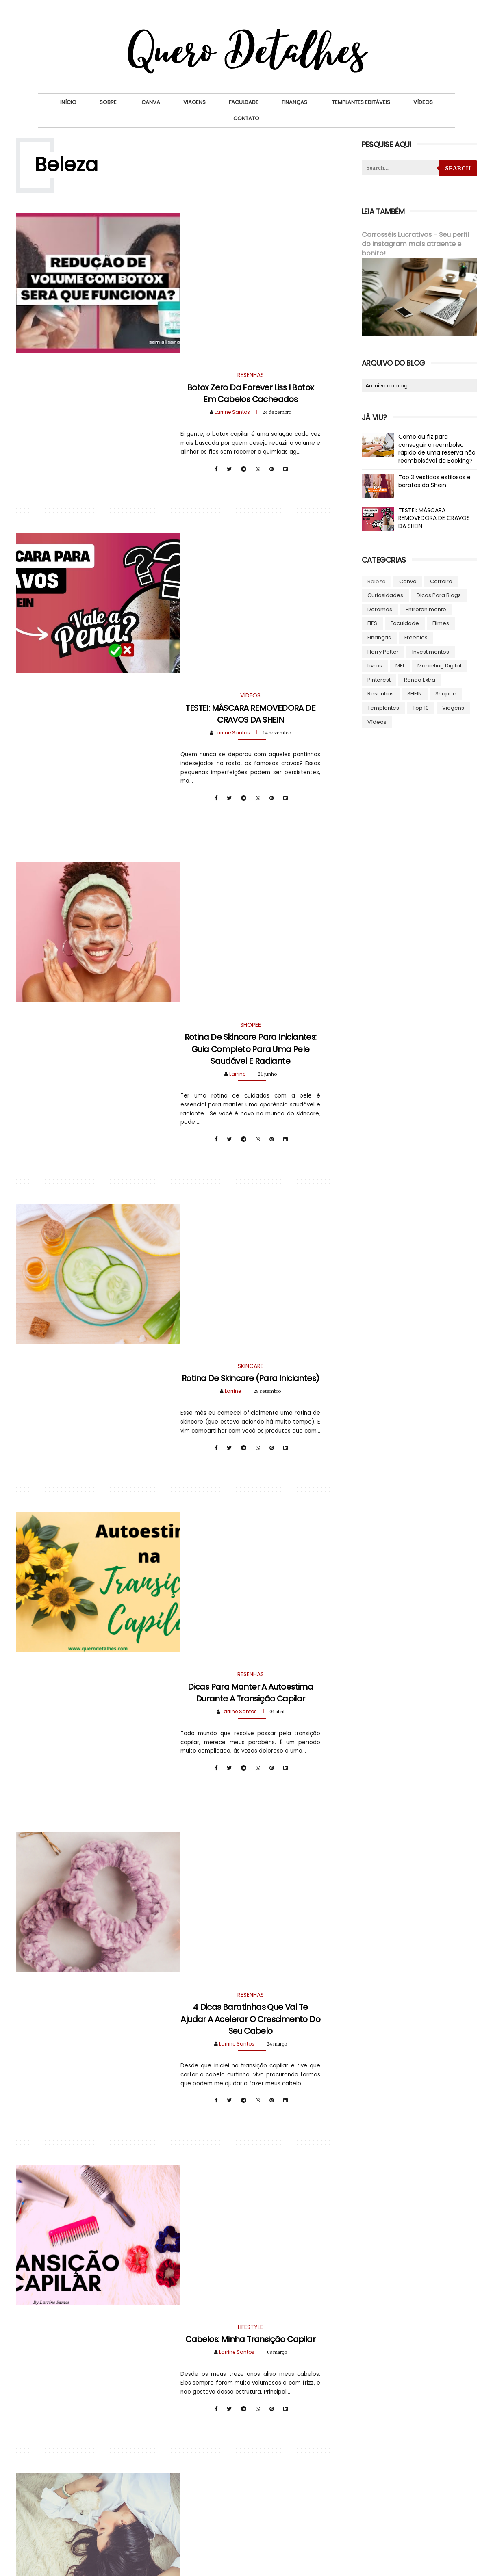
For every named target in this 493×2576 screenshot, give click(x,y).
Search (457, 168)
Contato (246, 118)
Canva (150, 102)
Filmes (440, 623)
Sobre (108, 102)
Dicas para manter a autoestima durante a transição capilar (249, 1055)
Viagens (194, 102)
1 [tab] (353, 2491)
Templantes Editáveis (361, 102)
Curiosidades (385, 595)
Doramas (379, 609)
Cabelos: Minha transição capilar (249, 1465)
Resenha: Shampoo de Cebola (249, 1664)
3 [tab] (378, 2491)
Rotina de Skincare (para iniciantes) (249, 850)
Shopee (445, 693)
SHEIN (414, 693)
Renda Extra (419, 679)
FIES (372, 623)
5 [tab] (402, 2491)
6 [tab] (414, 2491)
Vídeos (423, 102)
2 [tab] (365, 2491)
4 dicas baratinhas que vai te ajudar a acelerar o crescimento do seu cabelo (249, 1266)
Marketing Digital (439, 665)
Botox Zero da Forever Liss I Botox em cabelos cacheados (249, 234)
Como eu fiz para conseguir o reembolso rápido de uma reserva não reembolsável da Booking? (436, 448)
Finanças (294, 102)
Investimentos (430, 651)
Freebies (415, 637)
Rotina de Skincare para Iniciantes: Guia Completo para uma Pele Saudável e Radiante (249, 651)
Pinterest (378, 679)
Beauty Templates (306, 2566)
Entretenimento (425, 609)
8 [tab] (438, 2491)
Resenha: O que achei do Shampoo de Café (249, 1875)
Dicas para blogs (438, 595)
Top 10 (420, 707)
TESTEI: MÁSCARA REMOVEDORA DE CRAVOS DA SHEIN (249, 439)
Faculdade (243, 102)
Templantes (383, 707)
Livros (374, 665)
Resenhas (380, 693)
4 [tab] (390, 2491)
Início (68, 102)
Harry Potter (382, 651)
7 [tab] (426, 2491)
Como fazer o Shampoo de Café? (249, 2080)
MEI (399, 665)
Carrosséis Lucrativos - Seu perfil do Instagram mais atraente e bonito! (415, 244)
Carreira (441, 580)
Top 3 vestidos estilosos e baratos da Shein (434, 480)
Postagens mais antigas (280, 2275)
